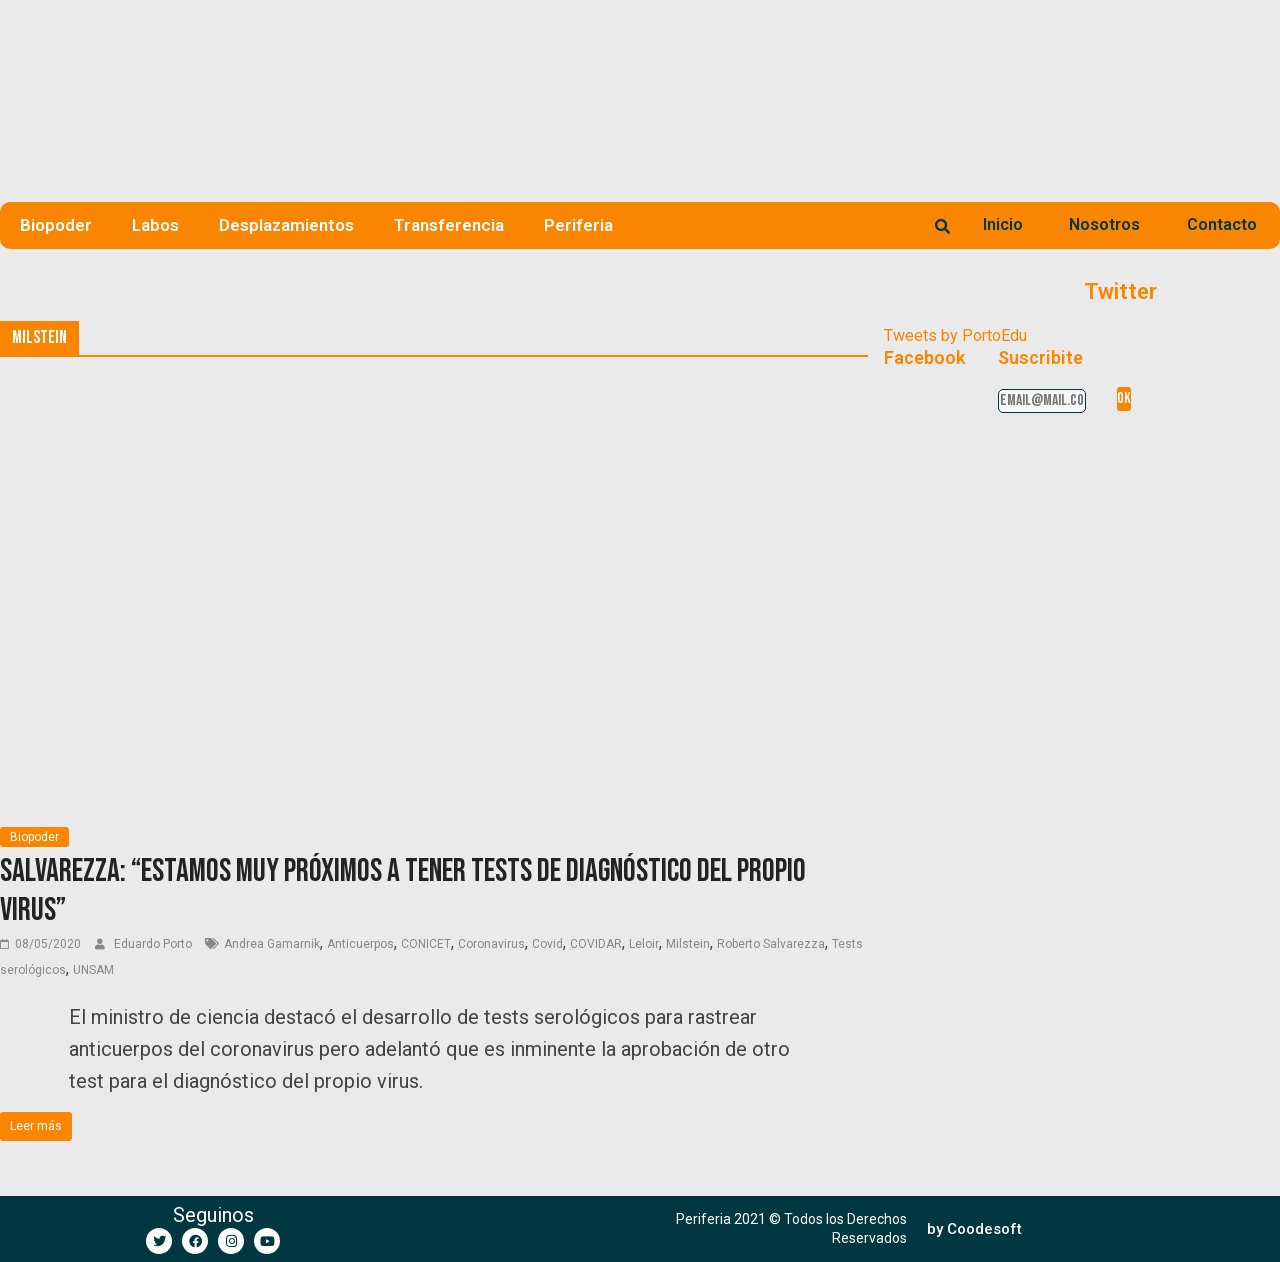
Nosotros (1104, 224)
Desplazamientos (286, 225)
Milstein (688, 944)
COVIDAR (596, 944)
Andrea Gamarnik (272, 944)
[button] (974, 1229)
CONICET (426, 944)
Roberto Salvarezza (771, 944)
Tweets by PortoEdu (955, 335)
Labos (155, 225)
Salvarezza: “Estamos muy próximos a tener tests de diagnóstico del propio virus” (403, 890)
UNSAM (93, 970)
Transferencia (449, 225)
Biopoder (56, 225)
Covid (547, 944)
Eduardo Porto (154, 944)
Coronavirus (491, 944)
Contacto (1222, 224)
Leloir (644, 944)
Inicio (1003, 224)
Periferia (578, 225)
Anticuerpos (360, 944)
